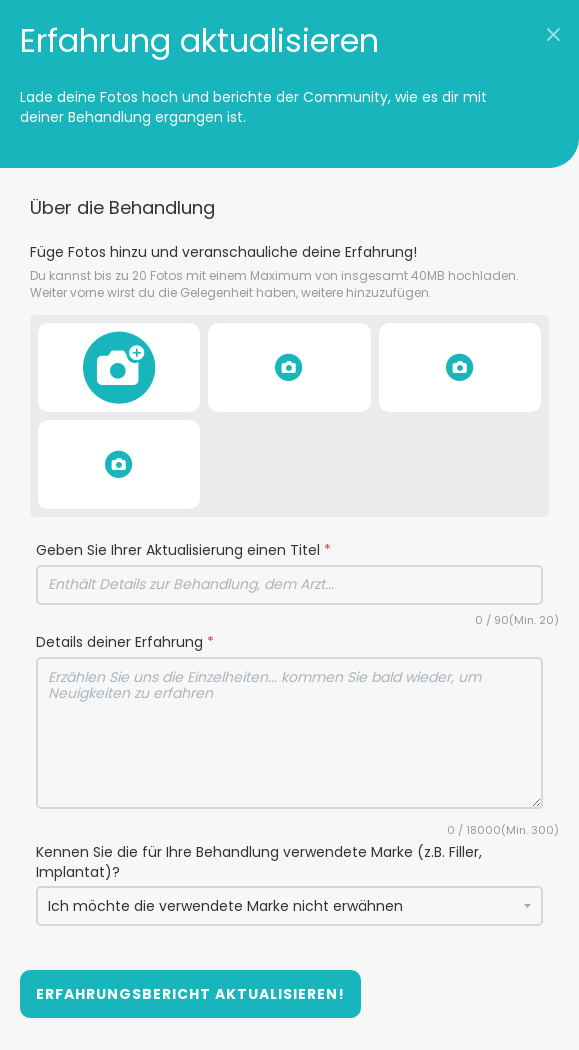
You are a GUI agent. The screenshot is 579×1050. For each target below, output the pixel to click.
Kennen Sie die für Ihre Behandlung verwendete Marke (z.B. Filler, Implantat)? (259, 862)
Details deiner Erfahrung (125, 642)
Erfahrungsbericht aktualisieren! (190, 994)
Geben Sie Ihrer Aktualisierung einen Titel (183, 550)
